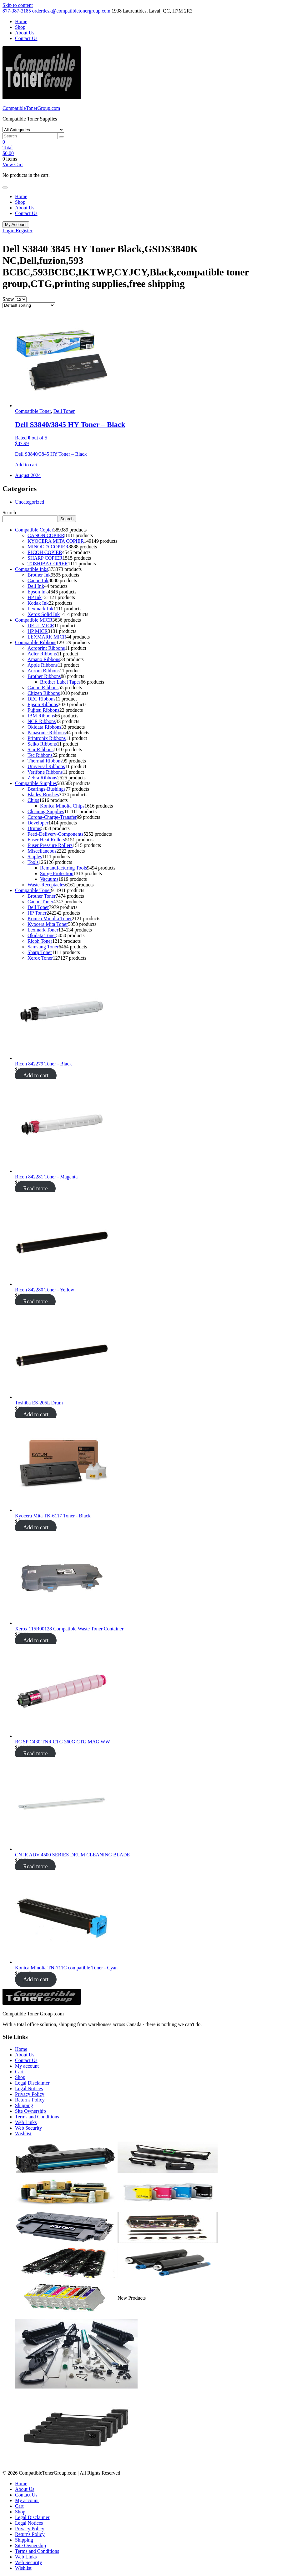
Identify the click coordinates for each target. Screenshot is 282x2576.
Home (21, 21)
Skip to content (18, 5)
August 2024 (28, 475)
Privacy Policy (29, 2094)
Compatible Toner (33, 411)
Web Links (26, 2122)
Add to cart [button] (26, 464)
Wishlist (23, 2133)
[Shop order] (29, 305)
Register (24, 230)
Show (8, 299)
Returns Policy (30, 2099)
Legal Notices (29, 2088)
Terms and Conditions (37, 2116)
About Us (24, 32)
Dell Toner (64, 411)
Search (9, 512)
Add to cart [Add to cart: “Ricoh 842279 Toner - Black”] (35, 1075)
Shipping (24, 2105)
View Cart (13, 164)
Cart (19, 2071)
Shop (20, 27)
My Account (16, 224)
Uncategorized (29, 502)
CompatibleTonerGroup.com (31, 108)
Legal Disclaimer (32, 2083)
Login (9, 230)
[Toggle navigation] (5, 187)
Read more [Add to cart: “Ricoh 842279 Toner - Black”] (35, 1188)
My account (27, 2066)
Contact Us (26, 38)
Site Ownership (30, 2111)
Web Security (28, 2128)
